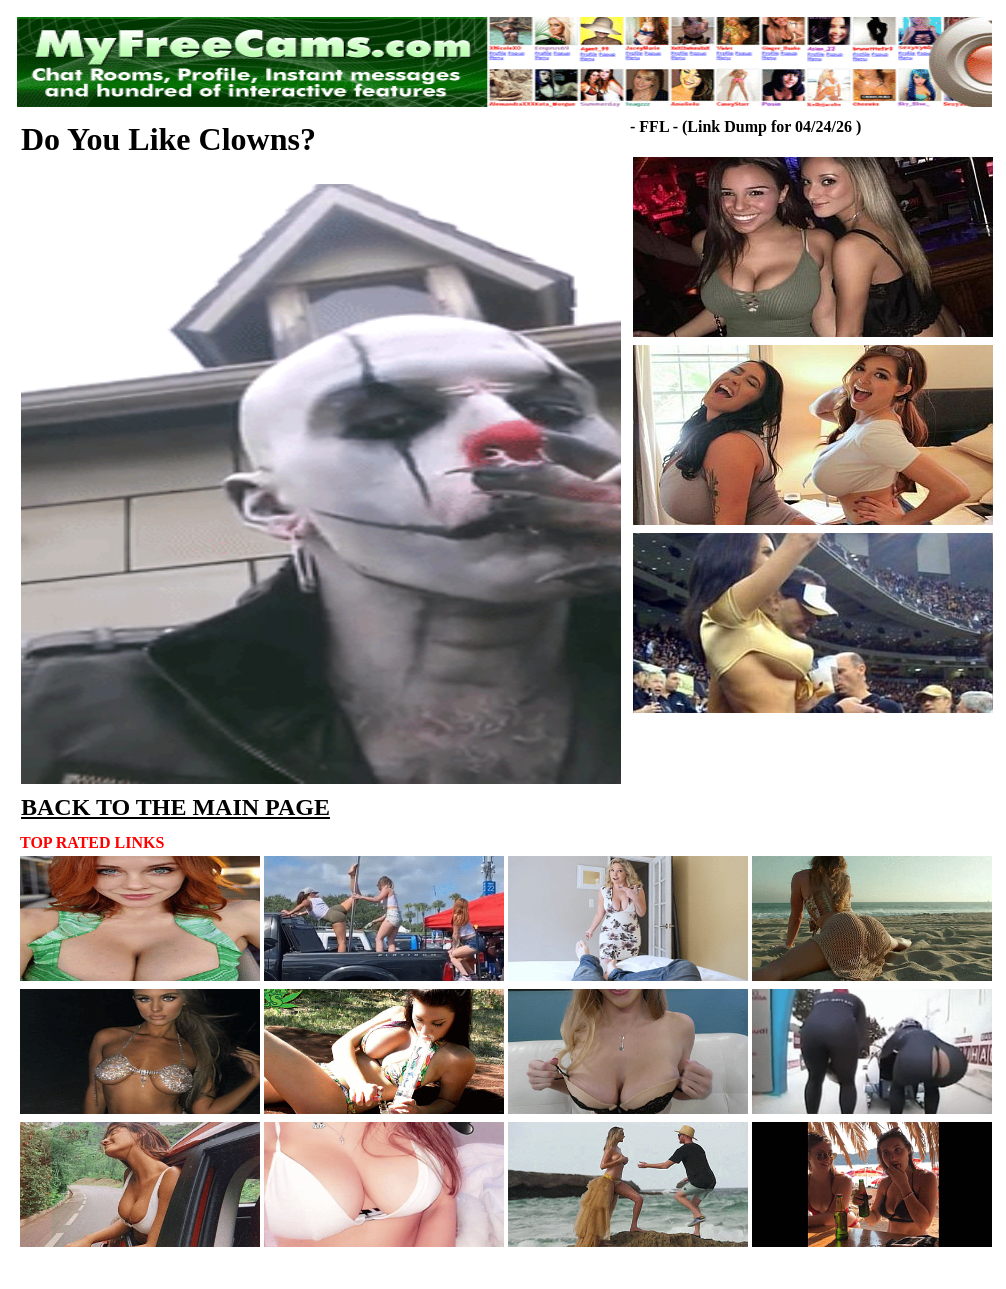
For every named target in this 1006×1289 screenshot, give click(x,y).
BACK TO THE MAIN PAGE (175, 807)
